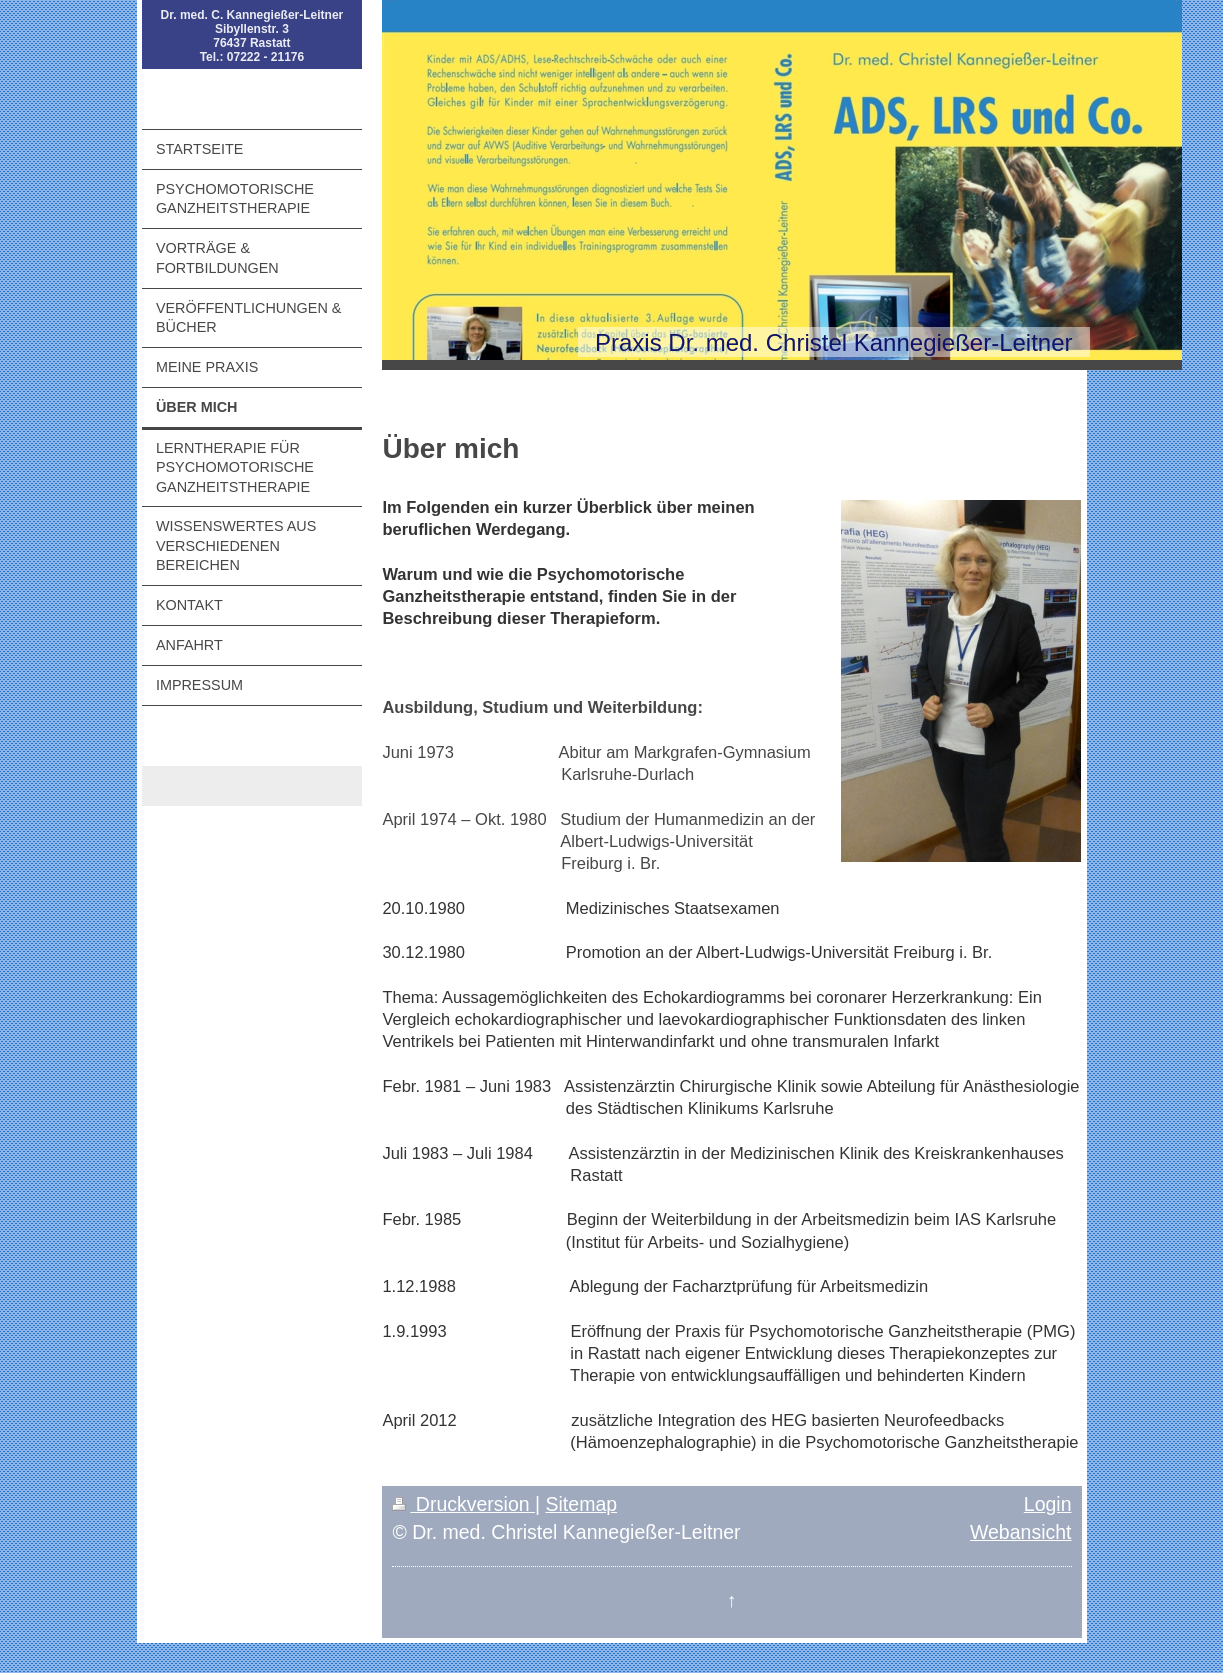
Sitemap (582, 1504)
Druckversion (463, 1504)
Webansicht (1021, 1532)
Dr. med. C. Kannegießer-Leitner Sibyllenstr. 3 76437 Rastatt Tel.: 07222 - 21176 (252, 36)
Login (1048, 1504)
